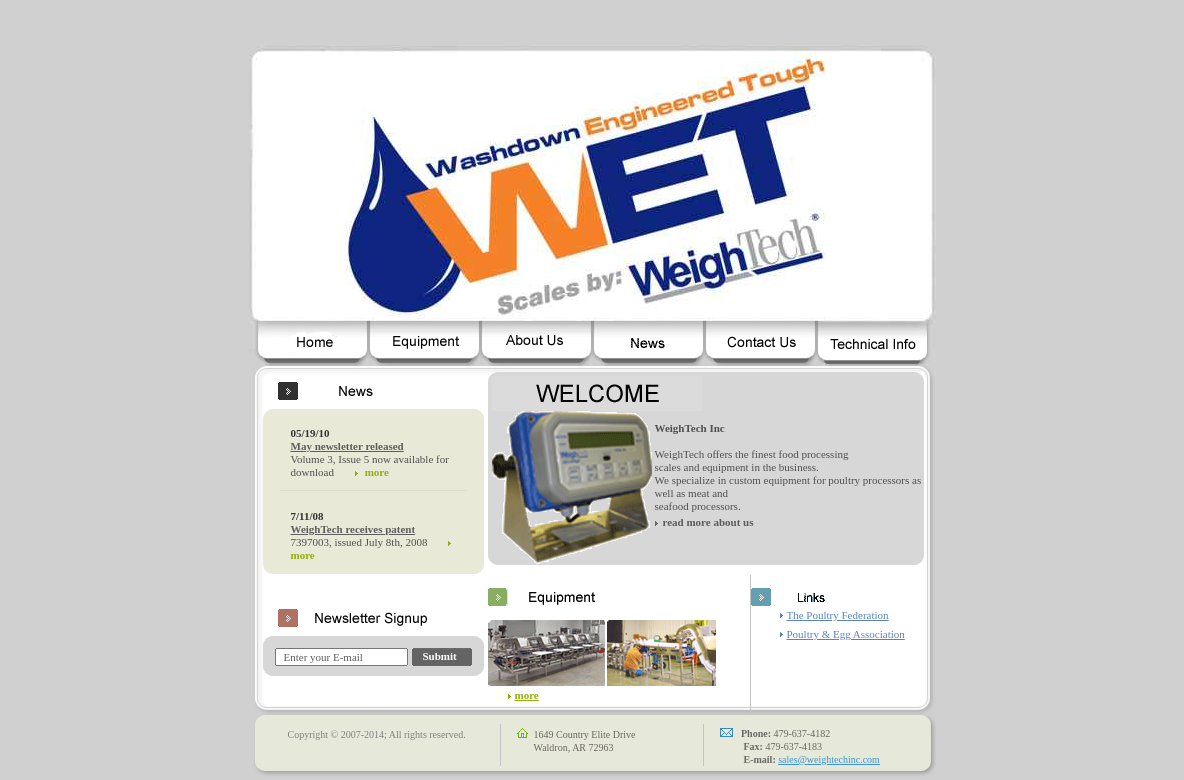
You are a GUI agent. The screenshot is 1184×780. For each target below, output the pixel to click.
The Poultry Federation (838, 615)
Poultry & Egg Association (846, 634)
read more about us (708, 522)
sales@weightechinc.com (829, 759)
